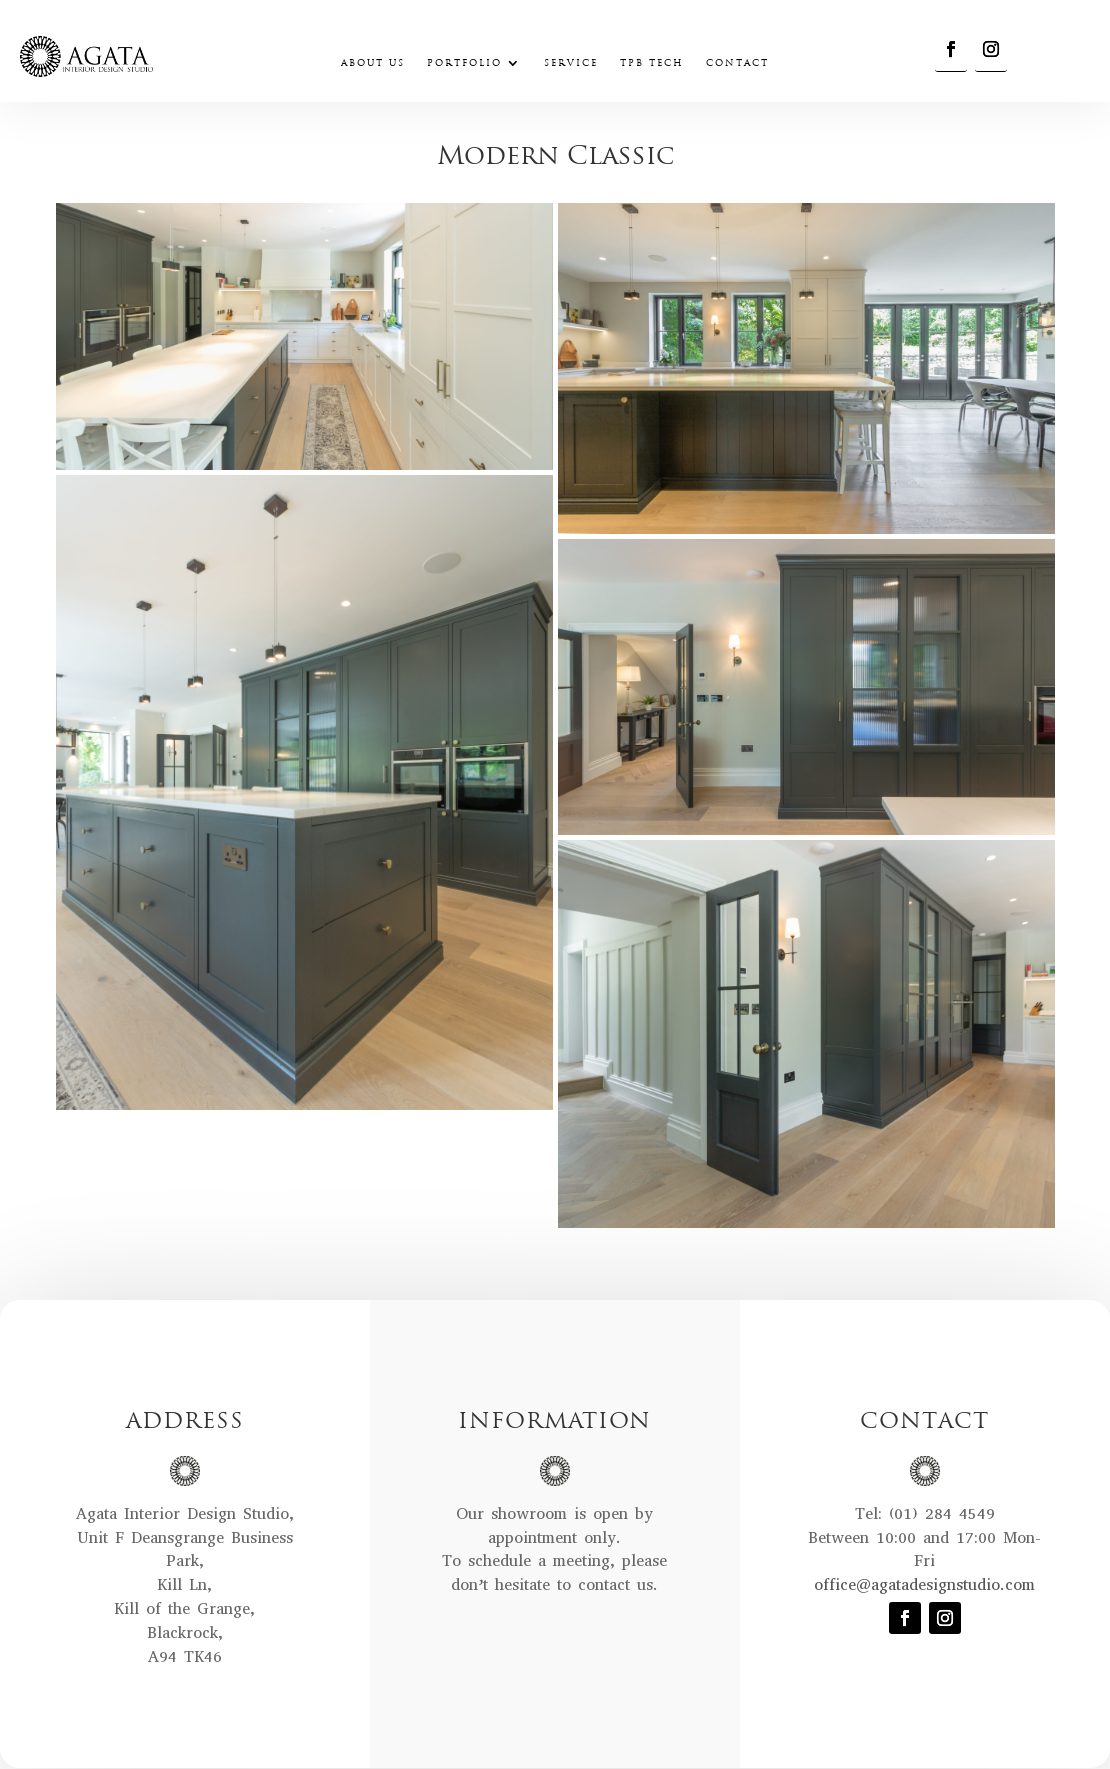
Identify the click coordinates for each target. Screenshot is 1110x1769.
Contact (737, 63)
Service (571, 63)
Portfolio (464, 63)
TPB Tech (652, 63)
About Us (373, 63)
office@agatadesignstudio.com (924, 1584)
